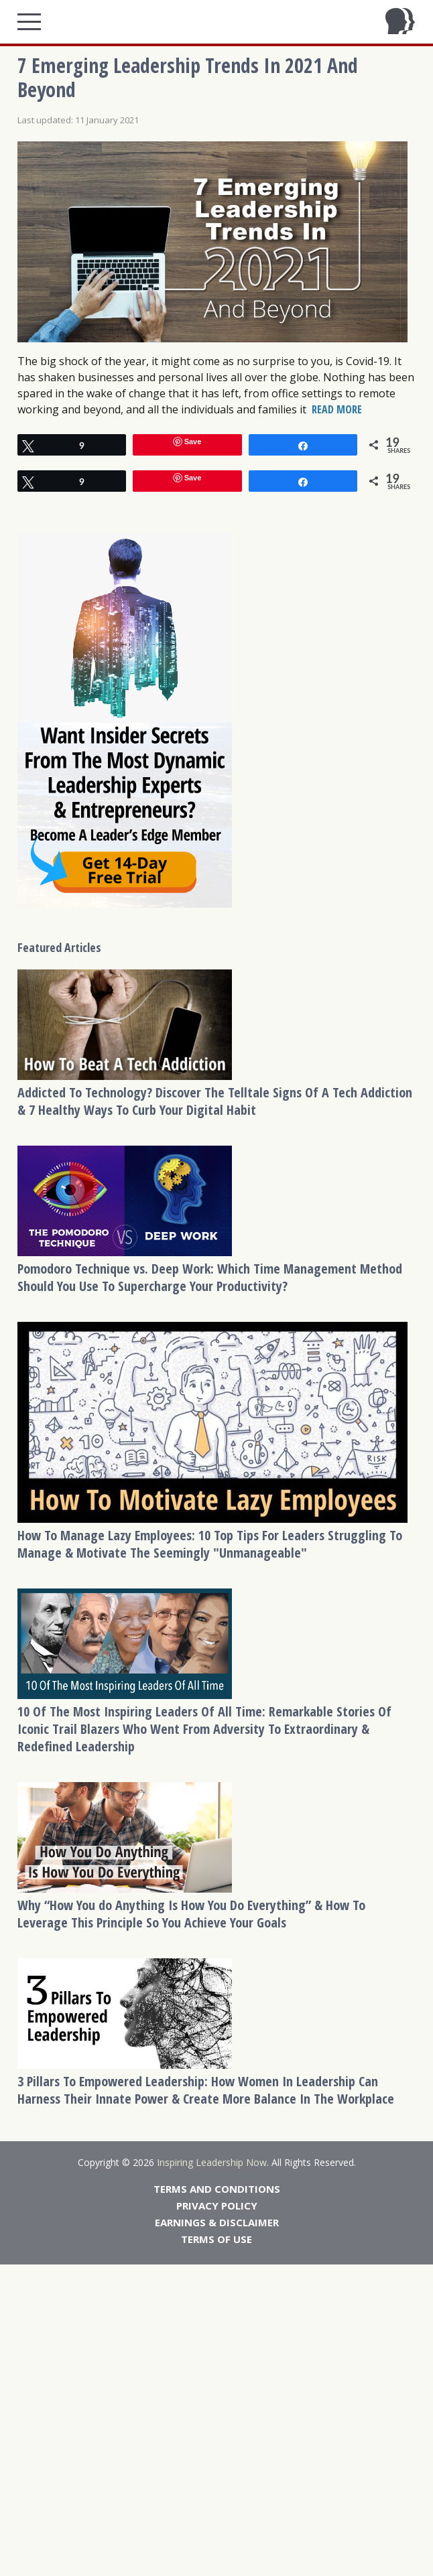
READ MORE (337, 409)
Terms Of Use (216, 2239)
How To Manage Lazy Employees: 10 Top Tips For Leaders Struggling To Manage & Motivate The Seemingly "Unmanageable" (209, 1544)
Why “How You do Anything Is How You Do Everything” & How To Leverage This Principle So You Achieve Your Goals (191, 1913)
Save (193, 441)
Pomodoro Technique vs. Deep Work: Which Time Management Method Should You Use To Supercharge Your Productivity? (209, 1277)
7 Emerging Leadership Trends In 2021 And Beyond (187, 77)
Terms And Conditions (216, 2188)
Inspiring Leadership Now (212, 2162)
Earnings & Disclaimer (217, 2222)
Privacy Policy (216, 2205)
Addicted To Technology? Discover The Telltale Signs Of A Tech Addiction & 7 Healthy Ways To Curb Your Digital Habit (214, 1101)
